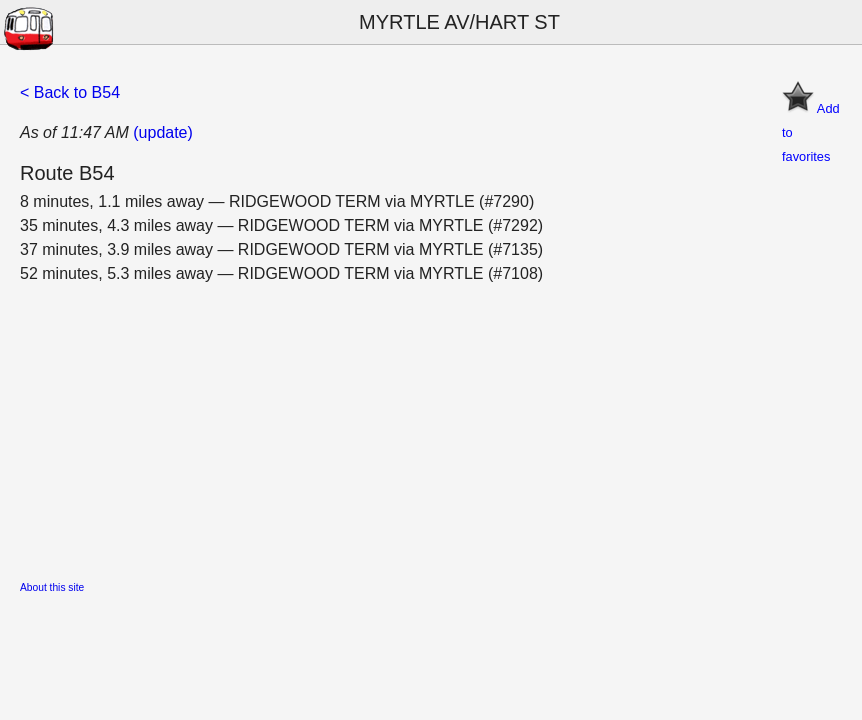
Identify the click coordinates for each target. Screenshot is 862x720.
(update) (163, 132)
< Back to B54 (70, 92)
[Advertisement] (431, 426)
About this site (52, 587)
